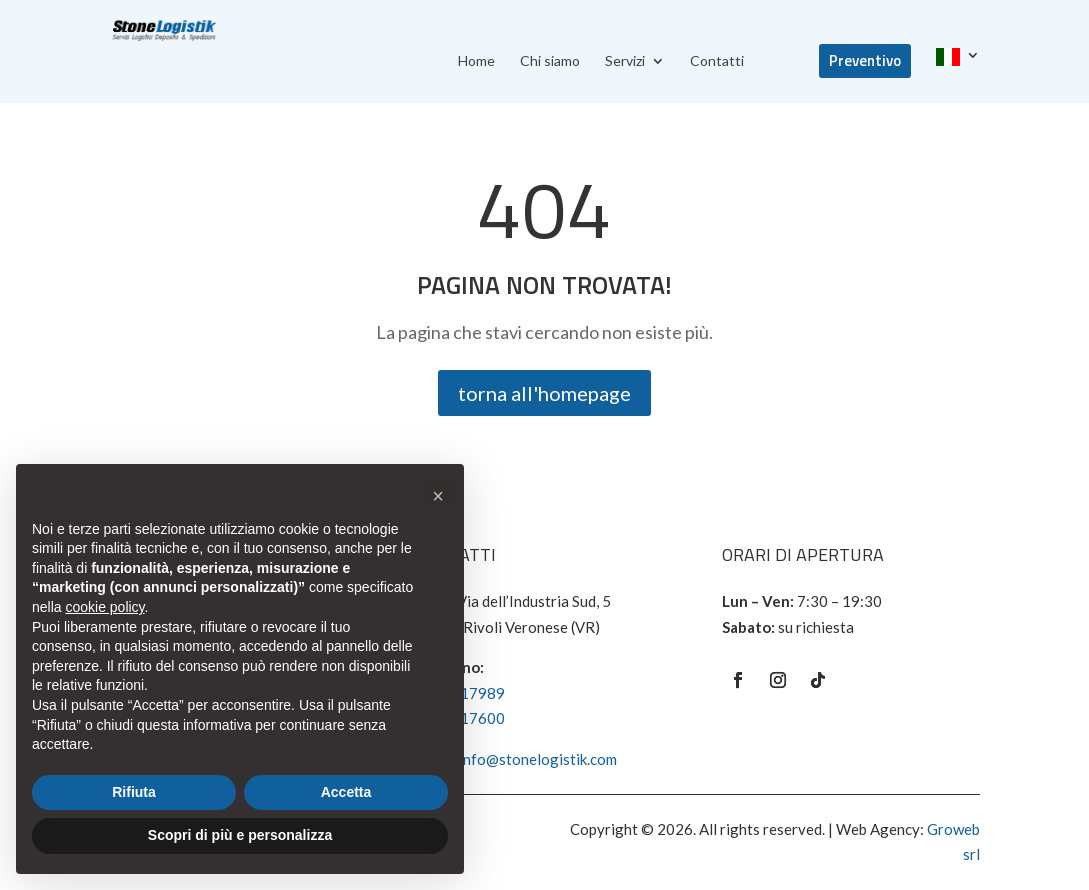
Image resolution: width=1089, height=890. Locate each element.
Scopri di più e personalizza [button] (240, 835)
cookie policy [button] (104, 607)
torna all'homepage (544, 393)
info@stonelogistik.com (538, 759)
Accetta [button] (346, 792)
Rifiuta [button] (134, 792)
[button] (438, 496)
